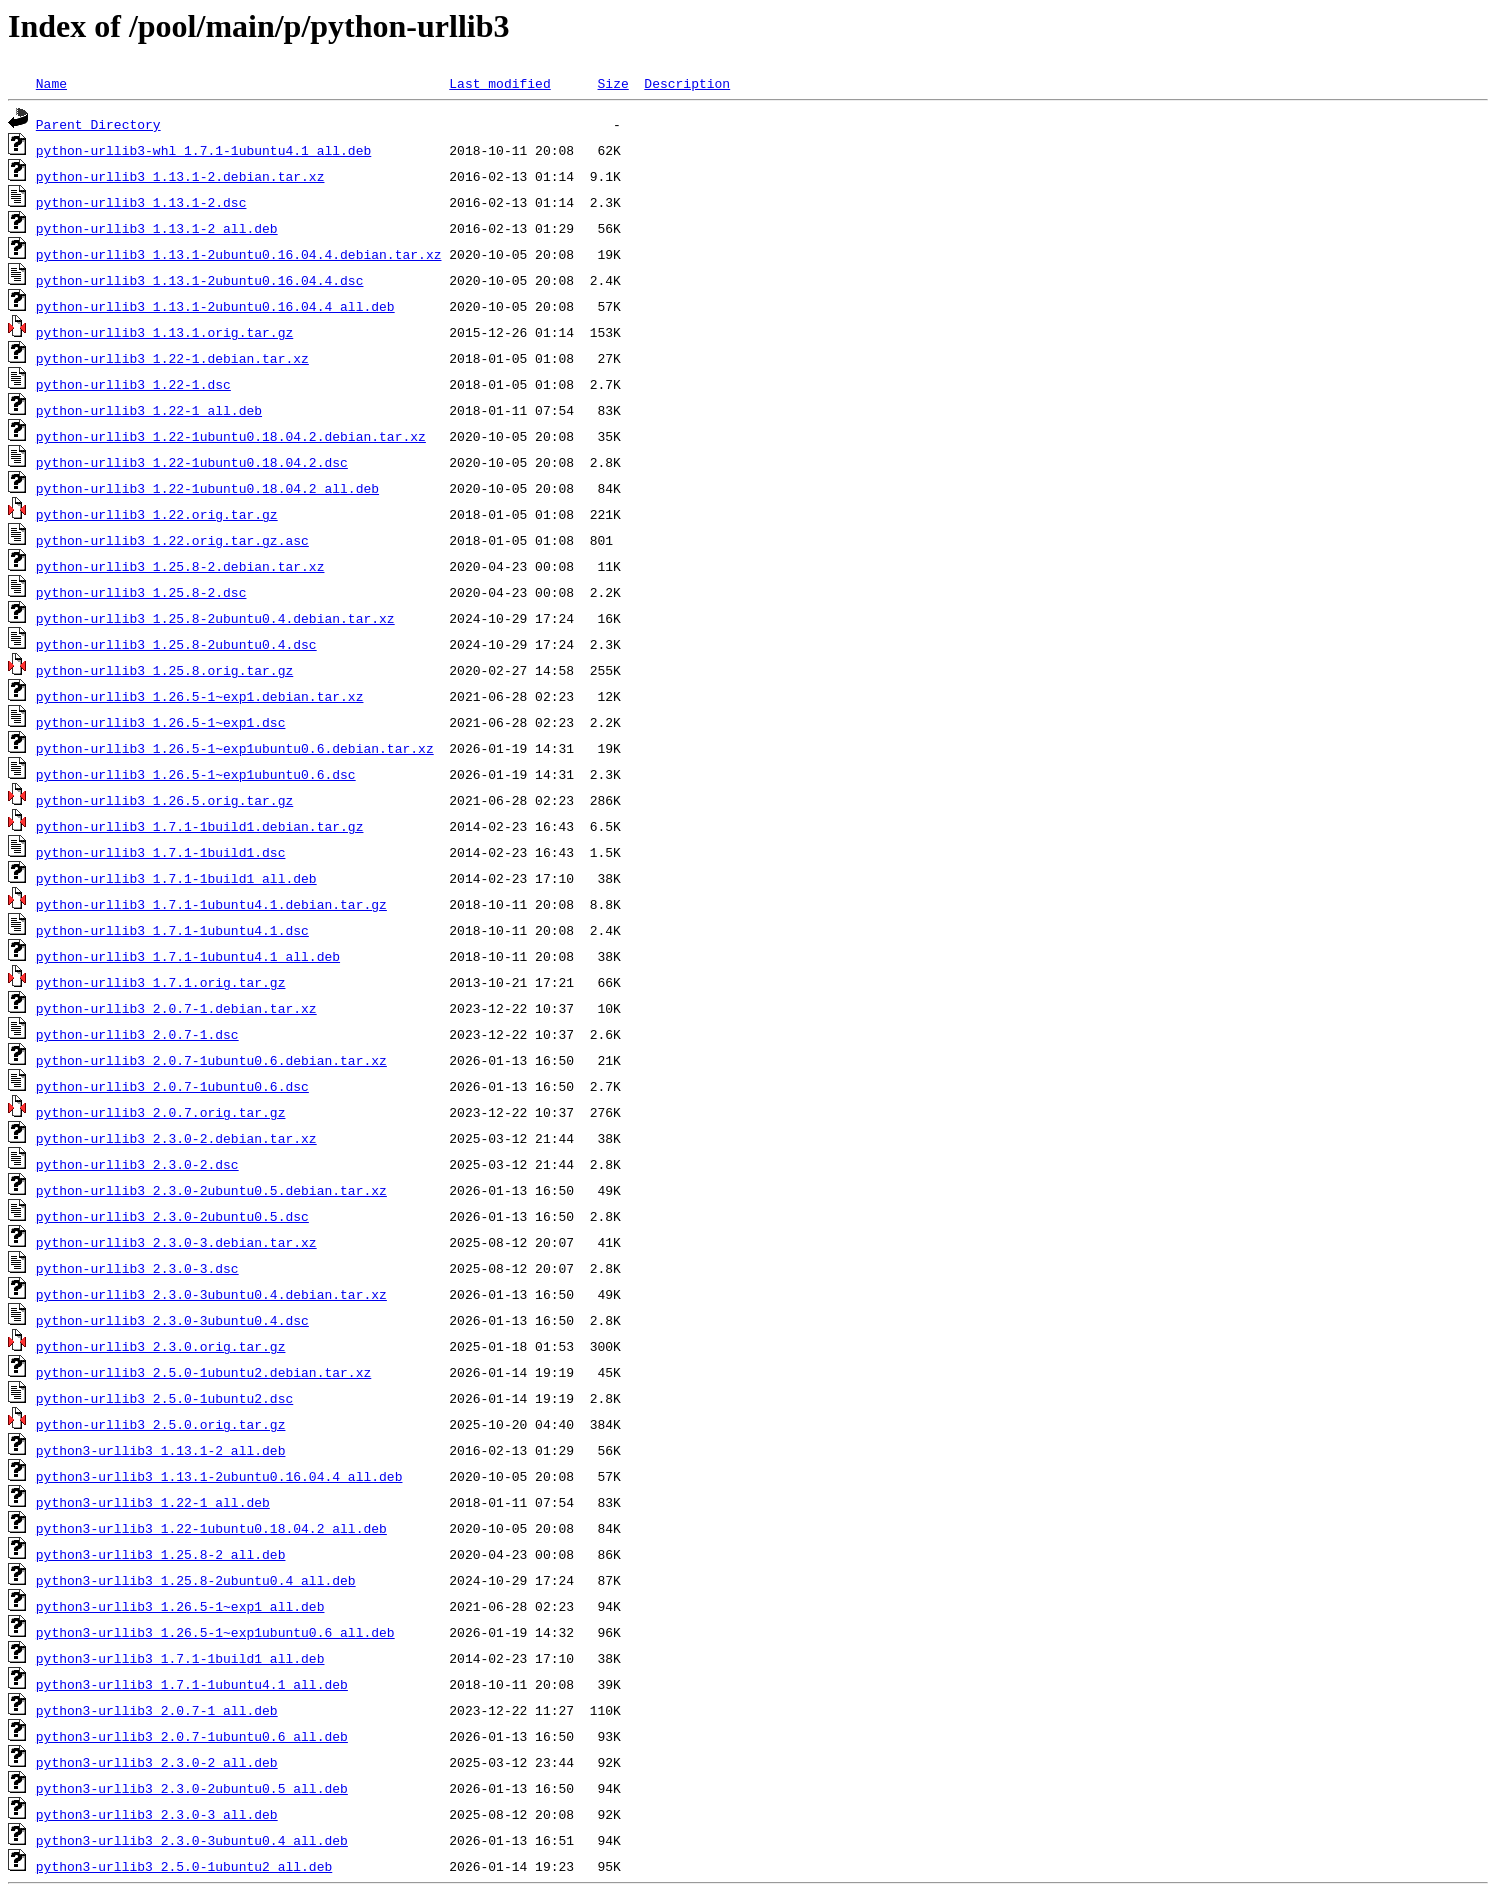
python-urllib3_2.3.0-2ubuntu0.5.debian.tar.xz (211, 1190)
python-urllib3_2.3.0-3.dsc (137, 1268)
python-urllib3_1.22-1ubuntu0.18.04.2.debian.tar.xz (231, 436)
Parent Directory (98, 124)
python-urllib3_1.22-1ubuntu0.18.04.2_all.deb (207, 488)
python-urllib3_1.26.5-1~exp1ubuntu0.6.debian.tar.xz (235, 748)
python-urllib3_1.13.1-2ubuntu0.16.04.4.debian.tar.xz (239, 254)
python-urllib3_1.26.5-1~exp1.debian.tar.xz (200, 696)
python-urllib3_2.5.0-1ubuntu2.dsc (164, 1398)
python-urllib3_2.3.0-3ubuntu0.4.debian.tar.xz (211, 1294)
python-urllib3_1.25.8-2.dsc (141, 592)
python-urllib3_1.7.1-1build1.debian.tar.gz (200, 826)
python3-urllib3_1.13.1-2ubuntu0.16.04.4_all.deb (219, 1476)
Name (51, 83)
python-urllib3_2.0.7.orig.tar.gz (161, 1112)
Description (687, 83)
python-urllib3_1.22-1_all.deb (149, 410)
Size (612, 83)
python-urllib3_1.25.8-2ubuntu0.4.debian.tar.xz (215, 618)
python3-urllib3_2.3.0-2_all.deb (157, 1762)
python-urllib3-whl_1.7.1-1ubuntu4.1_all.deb (203, 150)
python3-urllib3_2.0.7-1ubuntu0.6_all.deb (192, 1736)
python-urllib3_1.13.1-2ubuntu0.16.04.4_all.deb (215, 306)
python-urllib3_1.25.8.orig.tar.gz (164, 670)
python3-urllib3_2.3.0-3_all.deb (157, 1814)
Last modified (499, 83)
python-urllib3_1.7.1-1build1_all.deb (176, 878)
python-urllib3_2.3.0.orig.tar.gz (161, 1346)
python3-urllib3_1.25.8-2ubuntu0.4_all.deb (196, 1580)
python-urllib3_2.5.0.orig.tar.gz (161, 1424)
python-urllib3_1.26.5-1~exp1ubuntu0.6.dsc (196, 774)
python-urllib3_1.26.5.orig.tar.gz (164, 800)
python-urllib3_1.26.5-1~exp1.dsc (161, 722)
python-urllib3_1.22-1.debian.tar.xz (172, 358)
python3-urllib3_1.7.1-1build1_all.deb (180, 1658)
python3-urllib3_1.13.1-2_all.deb (161, 1450)
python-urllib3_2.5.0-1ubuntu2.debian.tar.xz (203, 1372)
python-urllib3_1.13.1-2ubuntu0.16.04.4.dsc (200, 280)
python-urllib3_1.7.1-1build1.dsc (161, 852)
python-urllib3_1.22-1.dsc (133, 384)
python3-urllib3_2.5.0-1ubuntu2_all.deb (184, 1866)
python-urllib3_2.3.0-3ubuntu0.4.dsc (172, 1320)
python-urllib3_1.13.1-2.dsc (141, 202)
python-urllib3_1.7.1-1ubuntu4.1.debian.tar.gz (211, 904)
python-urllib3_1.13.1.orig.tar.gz (164, 332)
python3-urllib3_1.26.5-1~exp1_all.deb (180, 1606)
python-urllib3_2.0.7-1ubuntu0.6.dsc (172, 1086)
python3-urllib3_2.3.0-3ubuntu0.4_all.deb (192, 1840)
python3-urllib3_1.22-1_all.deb (153, 1502)
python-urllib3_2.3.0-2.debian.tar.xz (176, 1138)
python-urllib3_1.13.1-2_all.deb (157, 228)
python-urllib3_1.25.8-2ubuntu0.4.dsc (176, 644)
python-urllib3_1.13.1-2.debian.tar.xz (180, 176)
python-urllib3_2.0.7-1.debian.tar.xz (176, 1008)
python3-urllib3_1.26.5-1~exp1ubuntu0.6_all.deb (215, 1632)
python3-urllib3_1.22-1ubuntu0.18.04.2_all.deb (211, 1528)
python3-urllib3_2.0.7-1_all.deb (157, 1710)
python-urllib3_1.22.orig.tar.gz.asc (172, 540)
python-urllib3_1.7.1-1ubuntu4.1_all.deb (188, 956)
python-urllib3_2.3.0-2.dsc (137, 1164)
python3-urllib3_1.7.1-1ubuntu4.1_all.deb (192, 1684)
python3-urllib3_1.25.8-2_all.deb (161, 1554)
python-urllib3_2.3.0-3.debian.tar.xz (176, 1242)
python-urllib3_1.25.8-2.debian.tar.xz (180, 566)
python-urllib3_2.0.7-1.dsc (137, 1034)
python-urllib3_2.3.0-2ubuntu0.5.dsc (172, 1216)
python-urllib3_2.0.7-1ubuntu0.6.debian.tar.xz (211, 1060)
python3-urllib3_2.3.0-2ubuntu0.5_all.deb (192, 1788)
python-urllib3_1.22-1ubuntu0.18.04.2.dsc (192, 462)
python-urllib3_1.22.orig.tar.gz (157, 514)
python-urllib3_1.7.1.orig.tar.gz (161, 982)
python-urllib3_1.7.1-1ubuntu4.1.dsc (172, 930)
